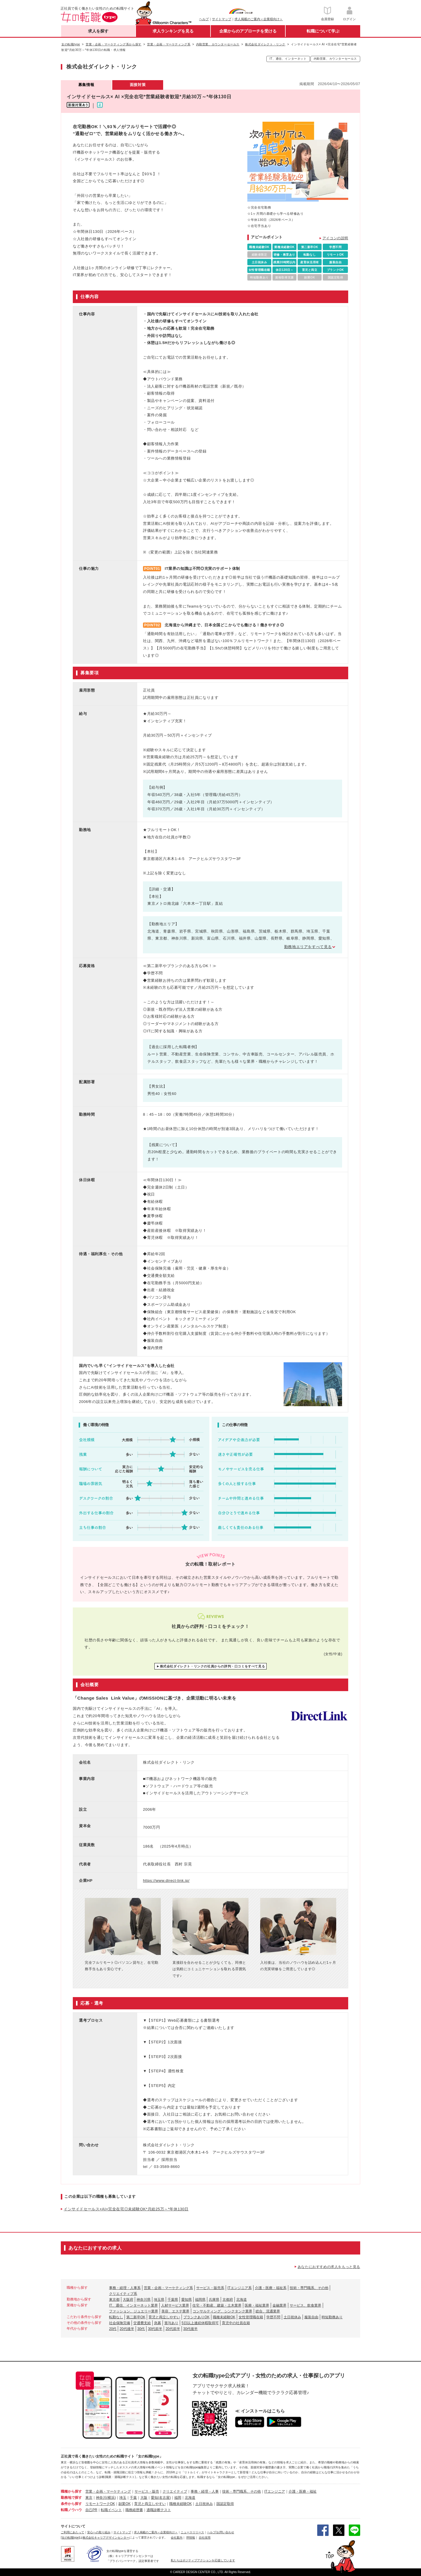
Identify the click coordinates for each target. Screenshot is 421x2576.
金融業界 (279, 2305)
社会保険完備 (119, 2323)
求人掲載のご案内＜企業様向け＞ (258, 19)
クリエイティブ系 (123, 2294)
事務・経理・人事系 (125, 2288)
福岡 (177, 2497)
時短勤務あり (332, 2317)
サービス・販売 (146, 2491)
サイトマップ (221, 19)
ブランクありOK (196, 2317)
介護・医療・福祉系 (271, 2288)
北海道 (241, 2300)
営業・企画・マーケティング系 (168, 2288)
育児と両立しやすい (164, 2317)
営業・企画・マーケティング (108, 2491)
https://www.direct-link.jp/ (166, 1880)
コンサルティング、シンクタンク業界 (222, 2311)
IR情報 (190, 2537)
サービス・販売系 (210, 2288)
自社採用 (204, 2537)
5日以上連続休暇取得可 (200, 2323)
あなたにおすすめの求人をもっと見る (329, 2267)
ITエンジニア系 (239, 2288)
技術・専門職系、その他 (309, 2288)
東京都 (114, 2300)
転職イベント (111, 2510)
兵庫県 (214, 2300)
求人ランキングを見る (173, 31)
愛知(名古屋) (161, 2497)
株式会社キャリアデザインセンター (105, 2537)
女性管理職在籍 (251, 2317)
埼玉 (122, 2497)
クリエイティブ (175, 2491)
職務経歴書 (134, 2510)
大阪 (143, 2497)
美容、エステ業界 (175, 2311)
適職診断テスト (158, 2510)
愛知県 (186, 2300)
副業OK (124, 2504)
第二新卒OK (135, 2317)
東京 (88, 2497)
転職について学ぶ (323, 31)
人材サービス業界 (175, 2305)
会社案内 (176, 2537)
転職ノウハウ (71, 2510)
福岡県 (200, 2300)
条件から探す (71, 2504)
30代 (141, 2329)
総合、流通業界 (268, 2311)
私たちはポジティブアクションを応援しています (203, 2560)
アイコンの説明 (335, 238)
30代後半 (190, 2329)
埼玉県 (159, 2300)
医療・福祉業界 (257, 2305)
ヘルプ (204, 19)
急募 (157, 2323)
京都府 (227, 2300)
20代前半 (172, 2329)
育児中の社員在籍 (236, 2323)
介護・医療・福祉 (303, 2491)
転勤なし (116, 2317)
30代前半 (155, 2329)
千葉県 (173, 2300)
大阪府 (128, 2300)
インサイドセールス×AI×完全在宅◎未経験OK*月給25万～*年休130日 (126, 2209)
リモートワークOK (100, 2504)
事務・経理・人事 (205, 2491)
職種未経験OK (224, 2317)
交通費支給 (142, 2323)
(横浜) (111, 2497)
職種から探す (71, 2491)
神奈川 (101, 2497)
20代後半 (127, 2329)
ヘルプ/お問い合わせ (220, 2532)
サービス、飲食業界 (305, 2305)
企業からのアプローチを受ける (248, 31)
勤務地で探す (71, 2497)
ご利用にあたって (72, 2532)
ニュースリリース (192, 2532)
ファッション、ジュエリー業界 (133, 2311)
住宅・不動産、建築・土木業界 (216, 2305)
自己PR (91, 2510)
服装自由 (311, 2317)
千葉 (133, 2497)
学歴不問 (273, 2317)
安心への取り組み (99, 2532)
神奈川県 (144, 2300)
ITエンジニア (274, 2491)
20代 (112, 2329)
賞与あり (171, 2323)
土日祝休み (292, 2317)
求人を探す (98, 31)
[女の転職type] (70, 2537)
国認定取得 (225, 2504)
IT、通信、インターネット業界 (133, 2305)
